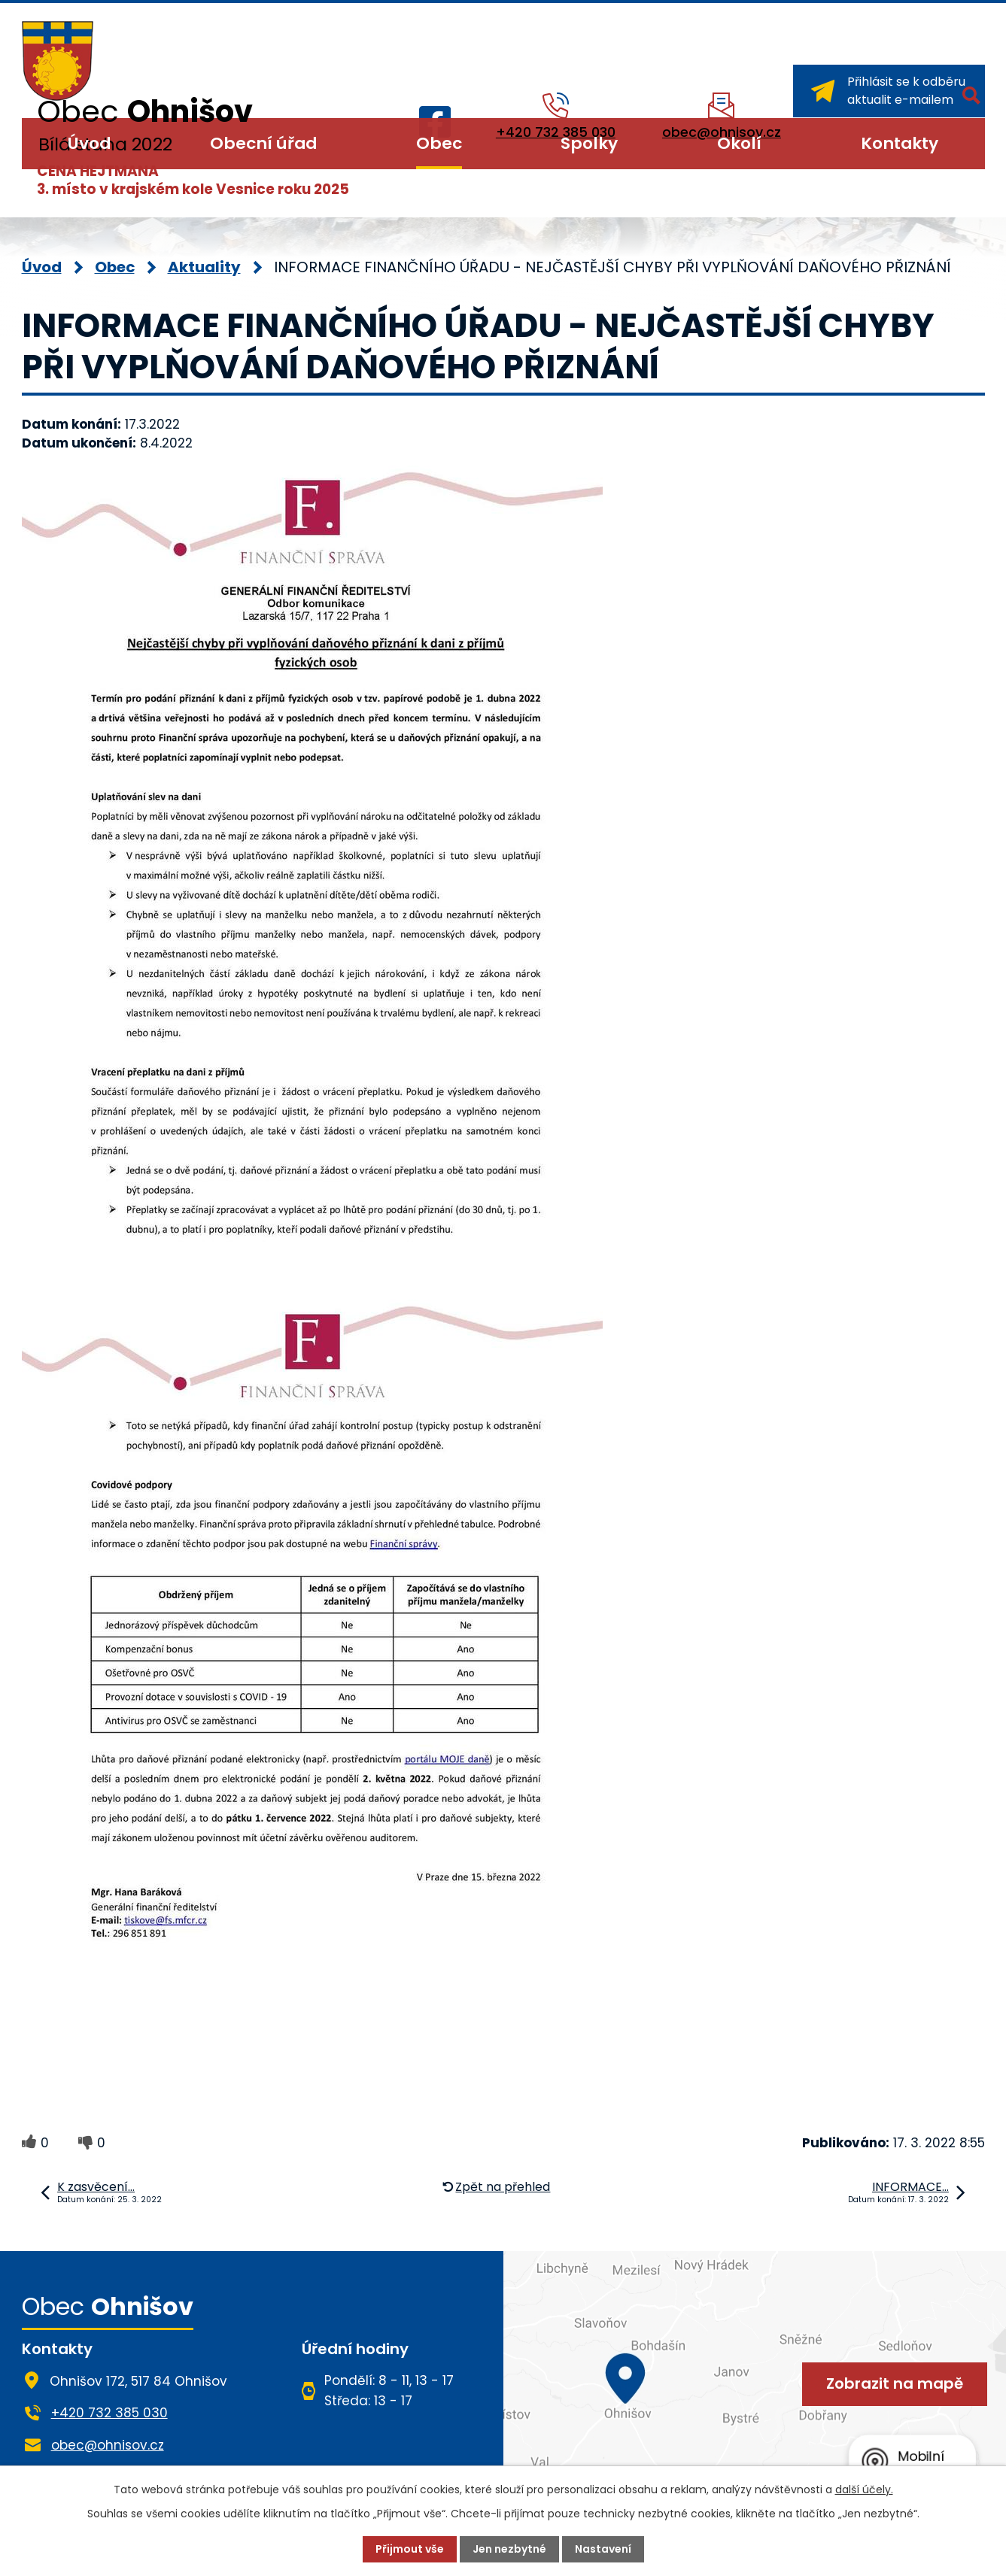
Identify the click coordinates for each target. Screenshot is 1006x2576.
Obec (439, 143)
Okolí (739, 143)
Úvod (89, 143)
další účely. (864, 2489)
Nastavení (603, 2548)
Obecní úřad (263, 143)
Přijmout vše (409, 2548)
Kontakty (899, 143)
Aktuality (204, 267)
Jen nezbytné (509, 2548)
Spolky (589, 143)
